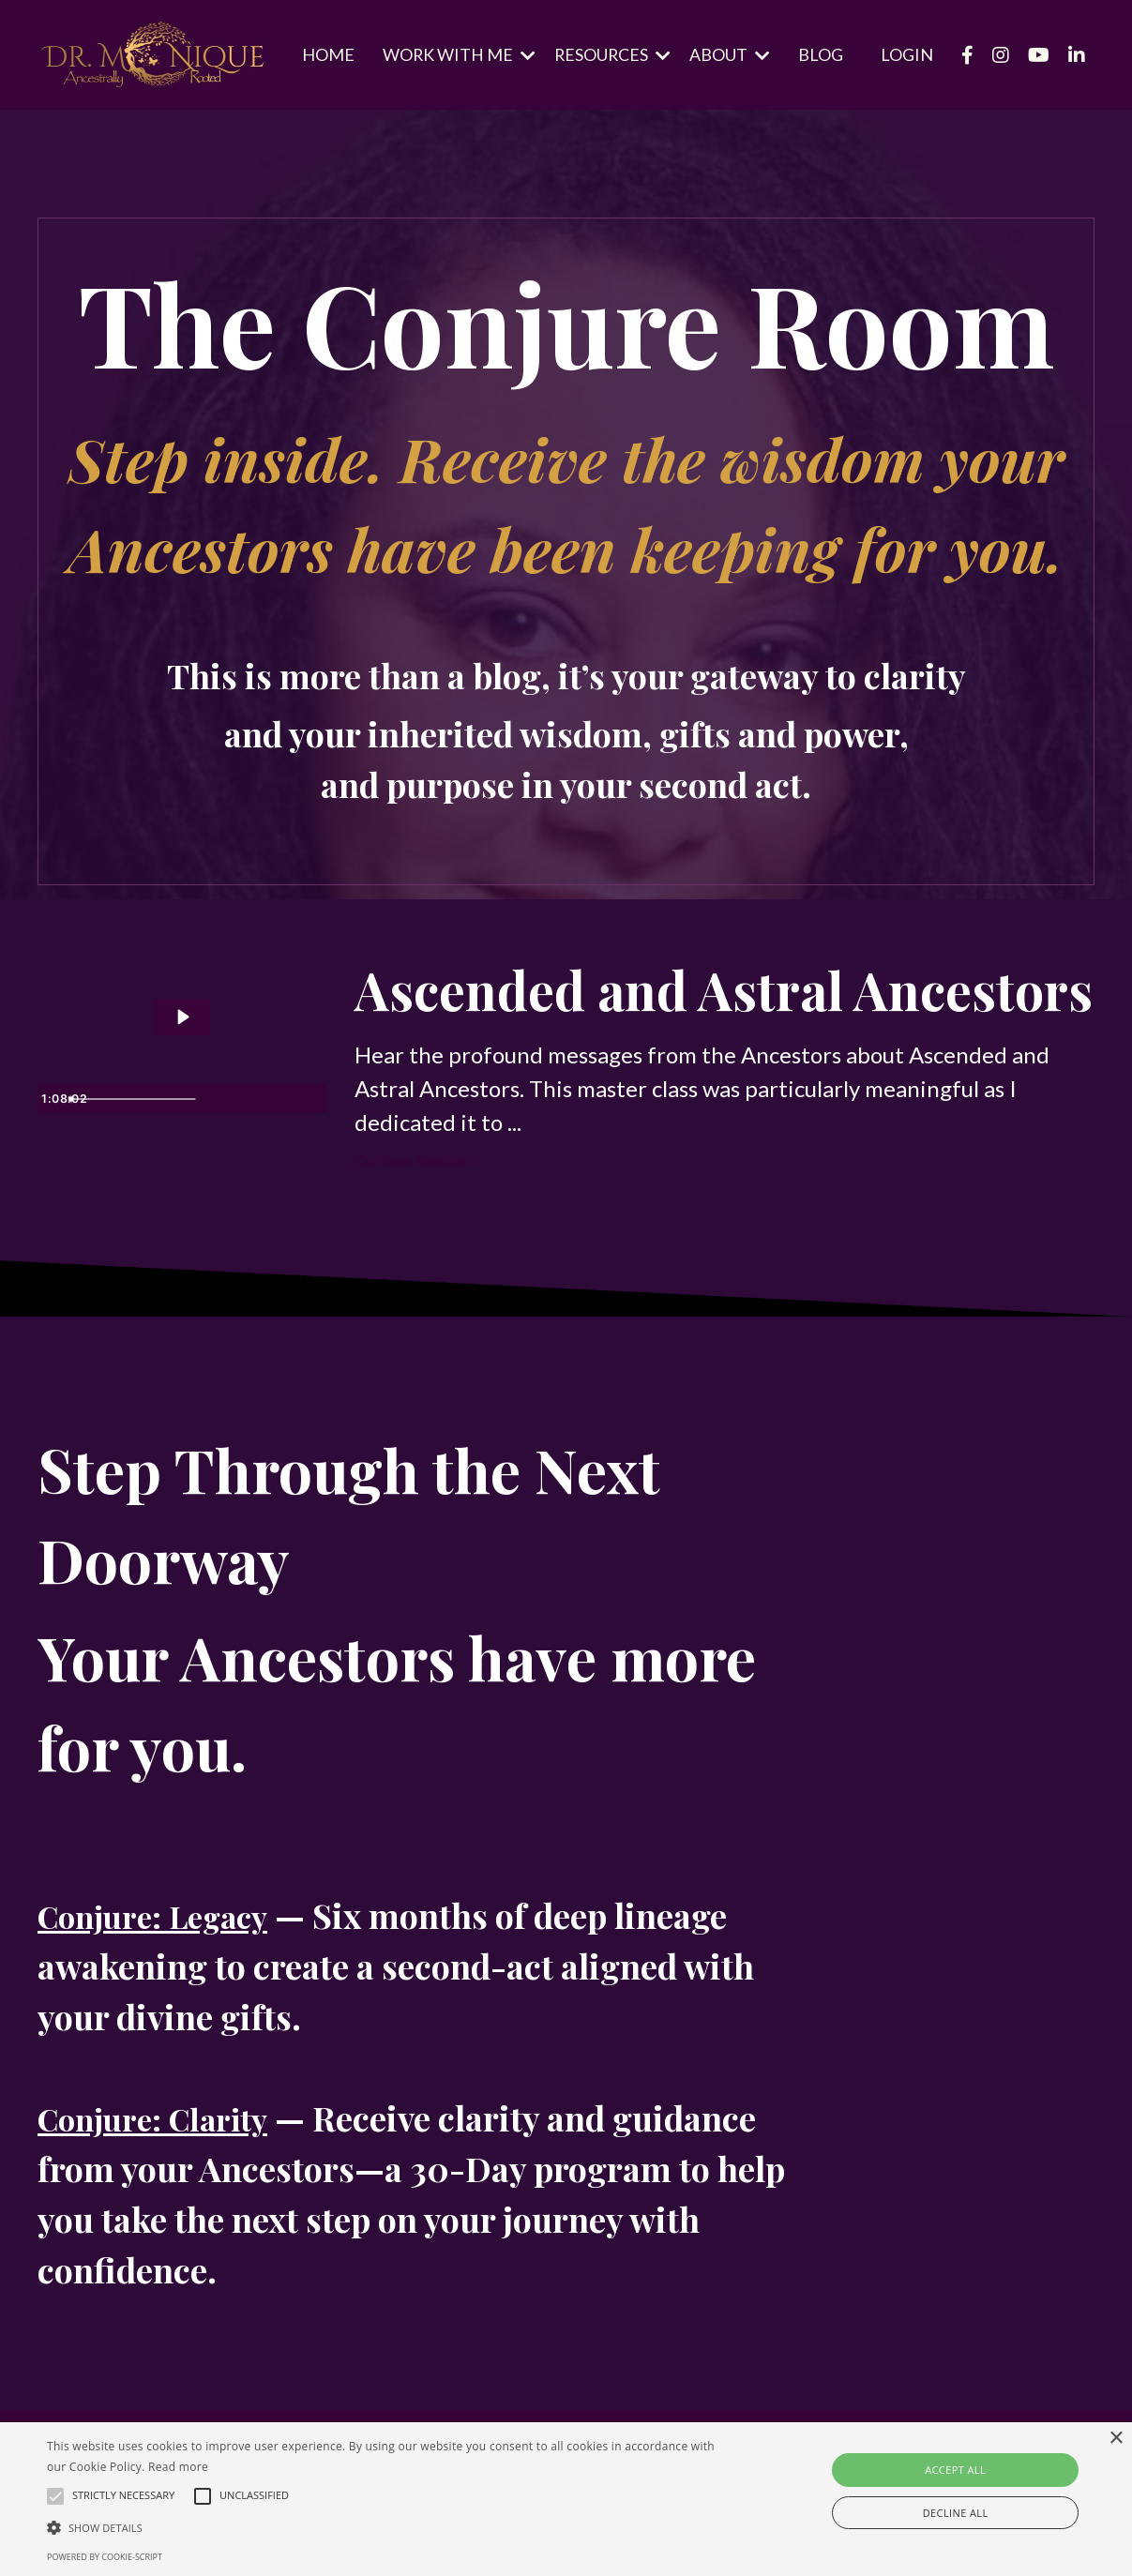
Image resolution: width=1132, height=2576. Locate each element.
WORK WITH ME (457, 54)
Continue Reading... (415, 1262)
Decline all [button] (956, 2513)
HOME (325, 54)
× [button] (1116, 2439)
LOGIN (907, 54)
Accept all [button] (955, 2470)
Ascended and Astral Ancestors (636, 1040)
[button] (384, 2527)
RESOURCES (611, 54)
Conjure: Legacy (164, 2018)
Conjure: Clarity (164, 2220)
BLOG (820, 54)
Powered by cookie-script (104, 2557)
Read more (178, 2467)
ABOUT (729, 54)
